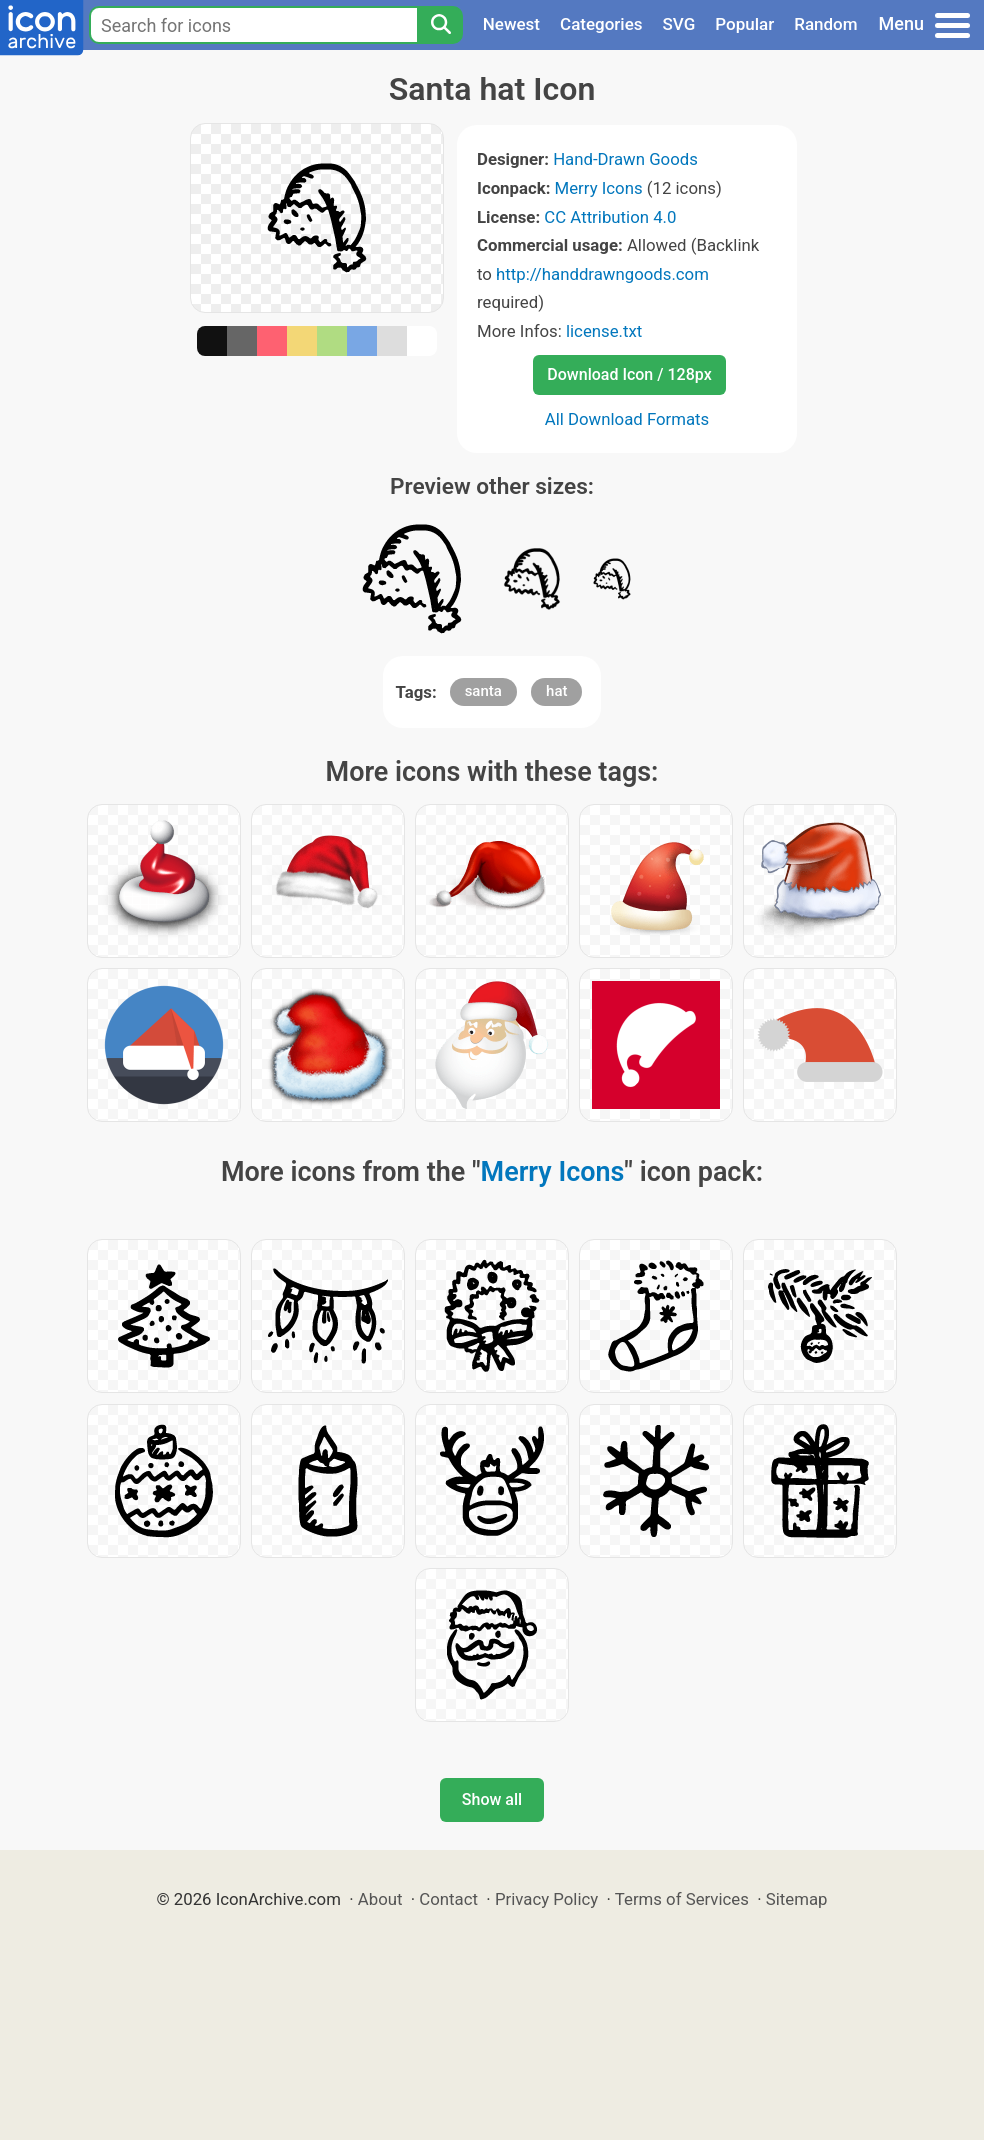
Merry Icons (599, 188)
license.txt (604, 331)
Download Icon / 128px (629, 374)
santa (483, 691)
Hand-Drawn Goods (625, 159)
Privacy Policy (546, 1899)
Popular (744, 24)
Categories (601, 24)
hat (556, 691)
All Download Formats (627, 419)
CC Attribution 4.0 (610, 217)
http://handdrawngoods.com (602, 274)
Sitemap (797, 1899)
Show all (492, 1799)
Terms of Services (682, 1899)
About (380, 1899)
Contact (448, 1899)
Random (825, 24)
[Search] (440, 25)
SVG (679, 24)
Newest (511, 24)
